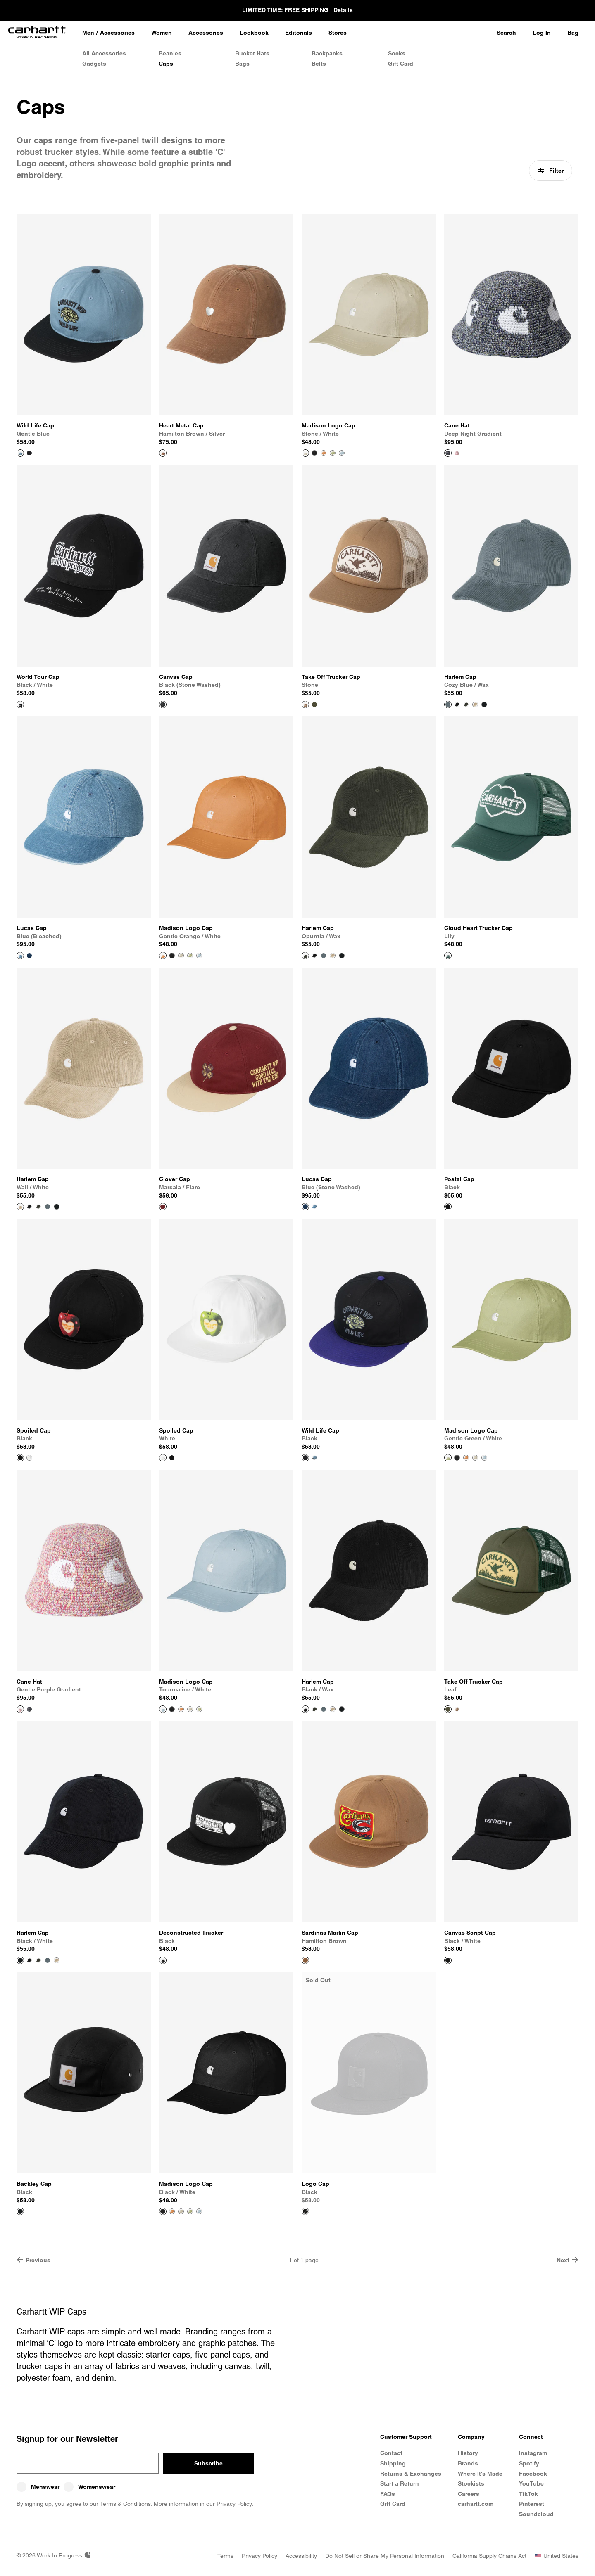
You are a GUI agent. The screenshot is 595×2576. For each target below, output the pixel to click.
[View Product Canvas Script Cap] (511, 1837)
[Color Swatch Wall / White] (475, 704)
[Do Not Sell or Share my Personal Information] (384, 2556)
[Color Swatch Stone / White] (181, 955)
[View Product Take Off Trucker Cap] (369, 581)
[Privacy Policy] (259, 2556)
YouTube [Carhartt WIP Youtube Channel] (531, 2483)
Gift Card (400, 63)
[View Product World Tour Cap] (84, 581)
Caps (166, 63)
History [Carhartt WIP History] (468, 2453)
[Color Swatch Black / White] (314, 453)
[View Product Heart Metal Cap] (226, 330)
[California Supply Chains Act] (489, 2556)
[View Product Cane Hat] (511, 330)
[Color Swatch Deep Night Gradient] (29, 1709)
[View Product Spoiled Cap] (84, 1335)
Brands (468, 2463)
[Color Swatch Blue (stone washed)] (29, 955)
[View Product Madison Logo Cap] (369, 330)
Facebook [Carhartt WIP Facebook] (533, 2473)
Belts (319, 63)
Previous (33, 2259)
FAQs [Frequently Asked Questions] (387, 2494)
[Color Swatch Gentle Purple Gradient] (457, 453)
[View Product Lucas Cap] (84, 832)
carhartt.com (475, 2503)
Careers (468, 2494)
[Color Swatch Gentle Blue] (314, 1457)
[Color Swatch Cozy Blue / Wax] (323, 955)
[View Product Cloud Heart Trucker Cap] (511, 832)
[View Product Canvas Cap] (226, 581)
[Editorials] (298, 33)
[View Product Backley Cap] (84, 2088)
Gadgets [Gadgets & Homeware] (94, 63)
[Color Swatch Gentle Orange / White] (323, 453)
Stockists (471, 2483)
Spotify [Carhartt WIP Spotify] (529, 2463)
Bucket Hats (252, 53)
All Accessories (104, 53)
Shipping (393, 2463)
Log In (542, 32)
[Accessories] (205, 33)
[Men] (88, 33)
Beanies (170, 53)
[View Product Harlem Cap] (511, 581)
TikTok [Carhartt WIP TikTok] (528, 2494)
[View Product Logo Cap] (369, 2088)
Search (506, 32)
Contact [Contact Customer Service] (391, 2453)
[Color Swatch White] (29, 1457)
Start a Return (399, 2483)
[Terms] (225, 2556)
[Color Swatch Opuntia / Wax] (466, 704)
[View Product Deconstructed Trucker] (226, 1837)
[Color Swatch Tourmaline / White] (341, 453)
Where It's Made (480, 2473)
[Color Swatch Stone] (457, 1709)
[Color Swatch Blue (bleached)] (314, 1206)
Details (343, 10)
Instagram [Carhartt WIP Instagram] (533, 2453)
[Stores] (337, 33)
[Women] (161, 33)
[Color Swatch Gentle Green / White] (332, 453)
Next (567, 2259)
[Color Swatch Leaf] (314, 704)
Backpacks (327, 53)
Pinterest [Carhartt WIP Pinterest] (531, 2503)
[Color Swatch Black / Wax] (457, 704)
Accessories (117, 32)
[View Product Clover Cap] (226, 1084)
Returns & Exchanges (410, 2473)
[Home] (37, 33)
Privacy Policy (234, 2503)
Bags (242, 63)
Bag (572, 32)
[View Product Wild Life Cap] (84, 330)
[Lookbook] (254, 33)
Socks (396, 53)
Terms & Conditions (125, 2503)
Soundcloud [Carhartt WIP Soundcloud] (536, 2514)
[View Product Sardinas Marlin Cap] (369, 1837)
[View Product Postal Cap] (511, 1084)
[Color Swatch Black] (29, 453)
